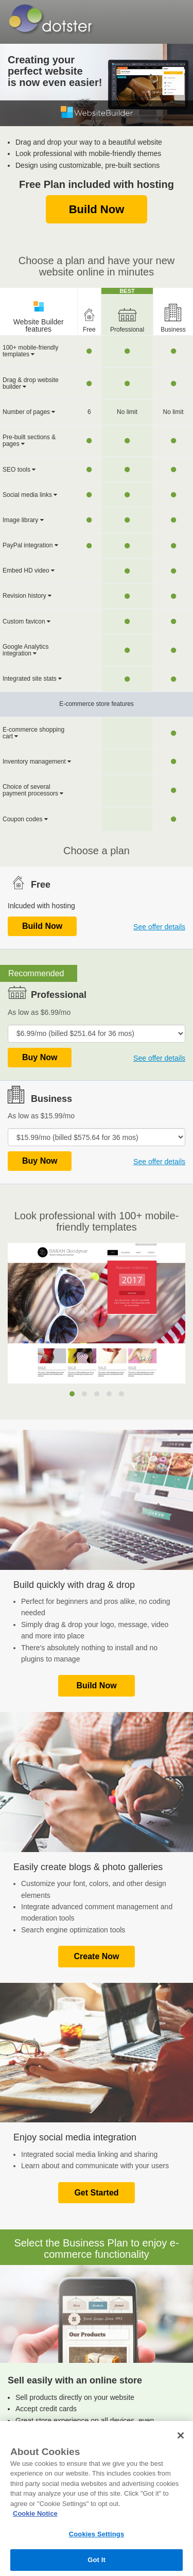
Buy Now (39, 1057)
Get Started (96, 2192)
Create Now (96, 1956)
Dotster (47, 19)
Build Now (97, 209)
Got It (96, 2560)
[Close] (180, 2435)
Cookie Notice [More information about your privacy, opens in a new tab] (35, 2513)
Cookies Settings (97, 2534)
